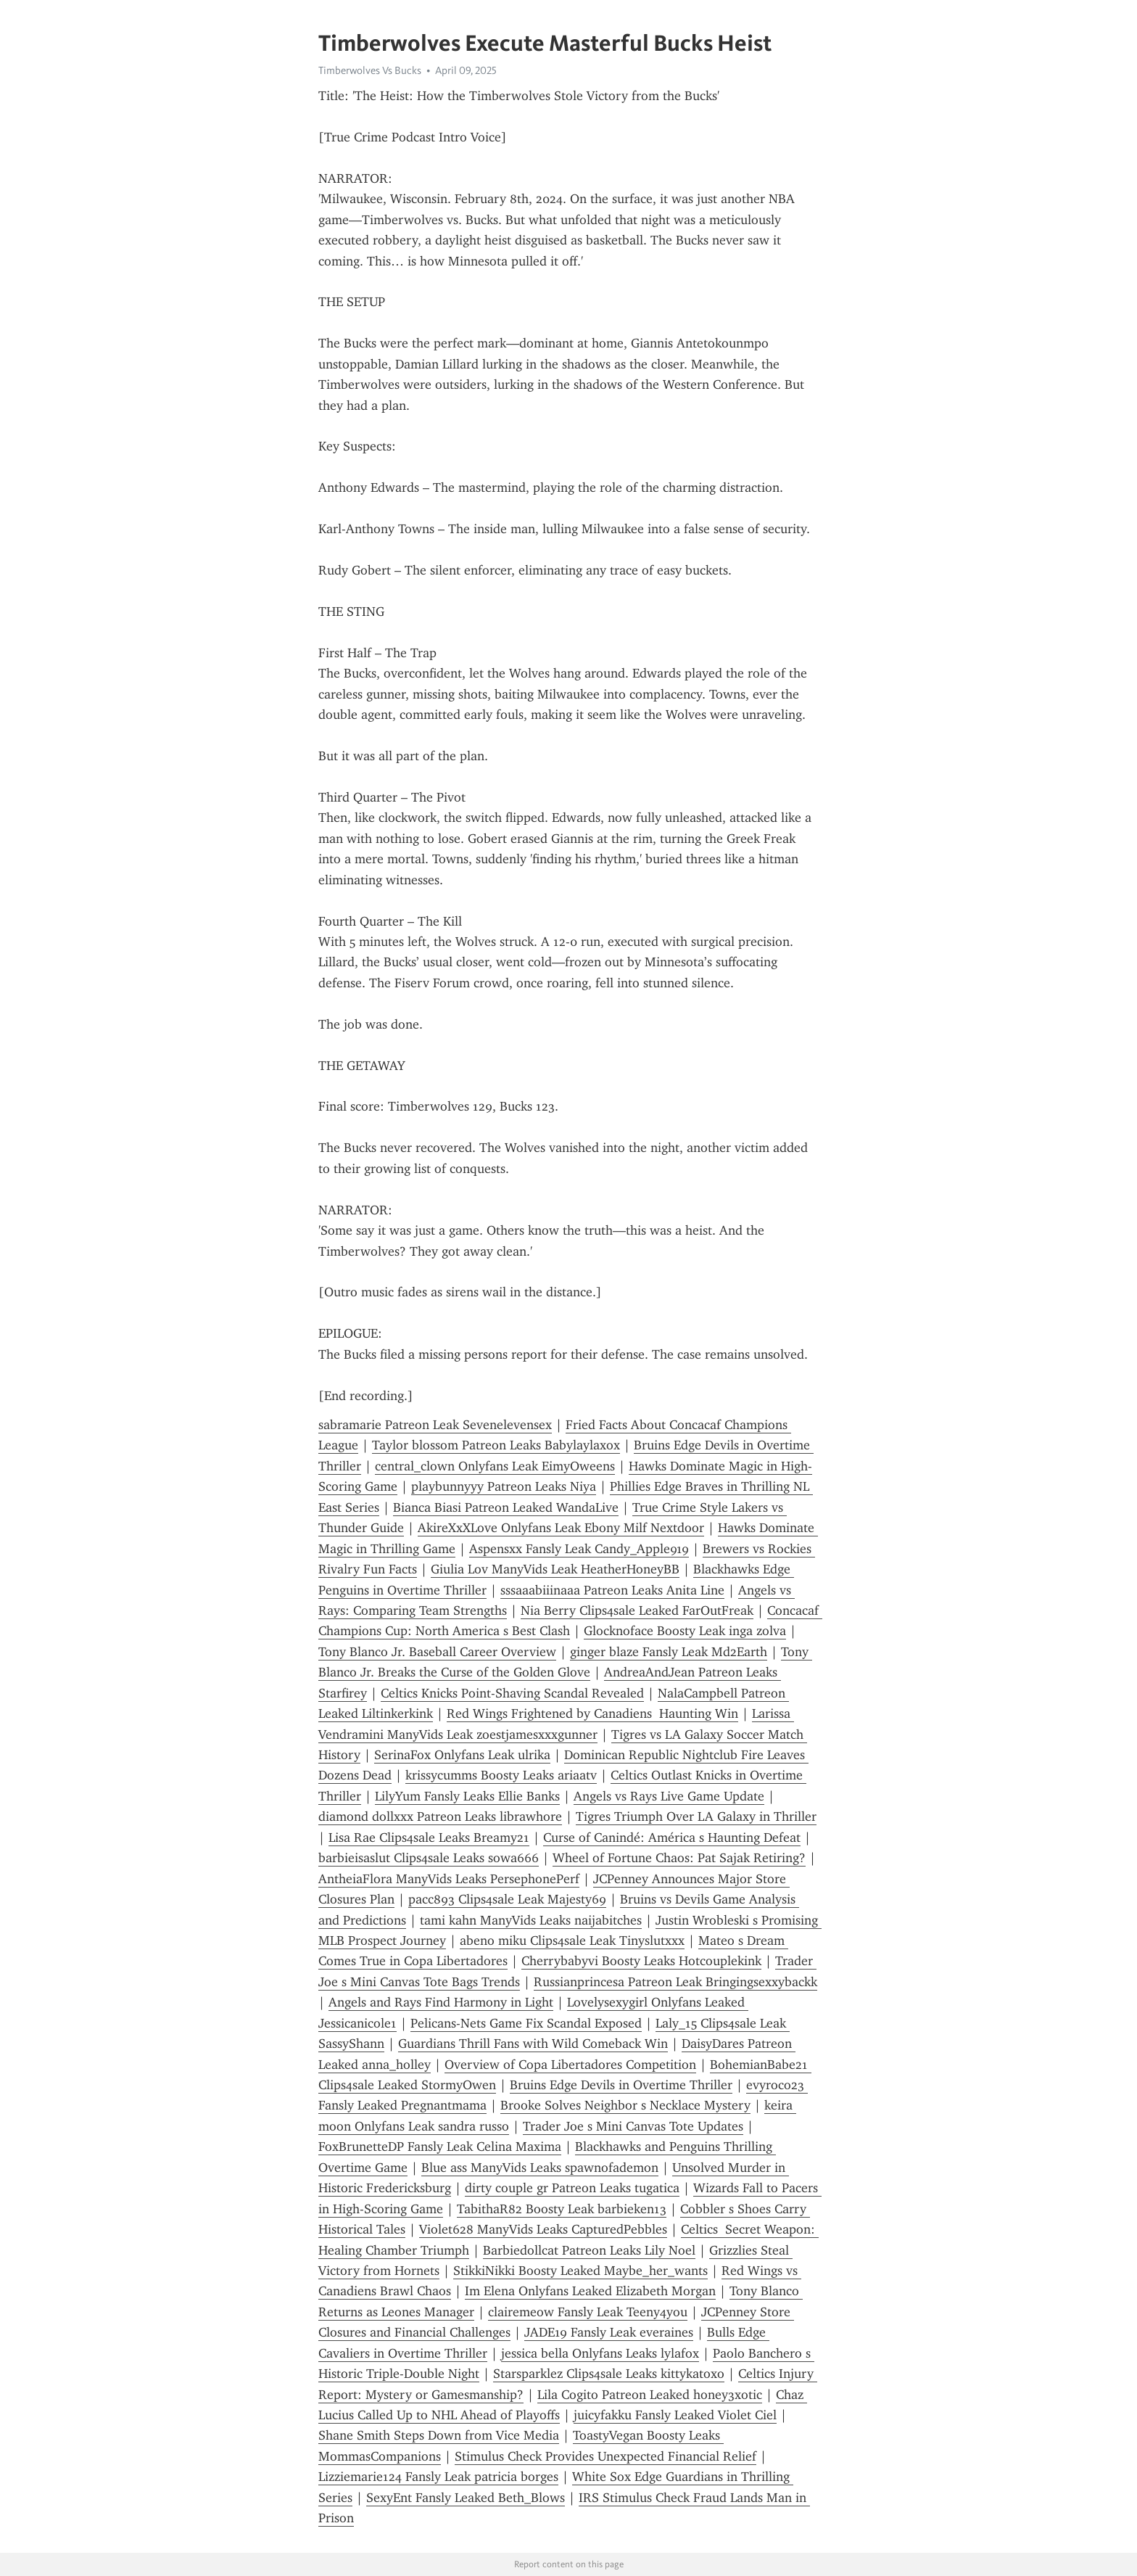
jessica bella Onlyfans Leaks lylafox (600, 2353)
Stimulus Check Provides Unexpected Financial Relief (605, 2456)
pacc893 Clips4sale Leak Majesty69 (507, 1899)
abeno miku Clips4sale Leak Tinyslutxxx (572, 1941)
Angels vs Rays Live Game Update (669, 1796)
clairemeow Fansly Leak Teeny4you (587, 2312)
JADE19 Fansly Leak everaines (608, 2332)
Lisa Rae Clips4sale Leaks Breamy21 (428, 1837)
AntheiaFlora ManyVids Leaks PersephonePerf (448, 1879)
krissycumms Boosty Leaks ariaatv (501, 1775)
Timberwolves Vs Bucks (369, 70)
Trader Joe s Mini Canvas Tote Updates (633, 2126)
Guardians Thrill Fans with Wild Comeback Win (533, 2044)
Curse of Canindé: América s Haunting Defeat (672, 1837)
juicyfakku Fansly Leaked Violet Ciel (675, 2415)
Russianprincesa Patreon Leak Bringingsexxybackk (675, 1982)
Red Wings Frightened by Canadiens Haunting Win (592, 1713)
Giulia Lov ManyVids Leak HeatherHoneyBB (555, 1569)
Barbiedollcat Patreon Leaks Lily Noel (589, 2250)
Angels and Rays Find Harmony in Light (440, 2002)
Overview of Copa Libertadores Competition (570, 2065)
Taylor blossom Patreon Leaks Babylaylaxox (496, 1445)
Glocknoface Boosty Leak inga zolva (685, 1631)
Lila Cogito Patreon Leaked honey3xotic (649, 2395)
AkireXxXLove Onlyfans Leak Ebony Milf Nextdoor (561, 1528)
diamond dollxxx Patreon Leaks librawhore (440, 1816)
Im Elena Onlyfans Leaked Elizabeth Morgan (590, 2291)
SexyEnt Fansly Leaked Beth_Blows (465, 2498)
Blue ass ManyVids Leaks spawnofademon (539, 2168)
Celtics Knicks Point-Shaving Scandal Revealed (512, 1693)
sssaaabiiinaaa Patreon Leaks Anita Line (612, 1590)
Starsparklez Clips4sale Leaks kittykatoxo (608, 2374)
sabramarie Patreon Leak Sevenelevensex (435, 1425)
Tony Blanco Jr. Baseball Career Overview (437, 1652)
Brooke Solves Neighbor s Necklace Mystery (625, 2105)
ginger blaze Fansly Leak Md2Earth (668, 1652)
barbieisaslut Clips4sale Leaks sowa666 (428, 1858)
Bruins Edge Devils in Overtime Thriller (621, 2085)
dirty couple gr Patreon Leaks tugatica (572, 2188)
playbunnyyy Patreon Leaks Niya (503, 1486)
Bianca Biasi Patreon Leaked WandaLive (506, 1507)
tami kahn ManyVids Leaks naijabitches (531, 1920)
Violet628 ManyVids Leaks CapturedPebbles (543, 2229)
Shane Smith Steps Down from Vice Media (438, 2435)
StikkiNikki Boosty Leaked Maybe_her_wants (580, 2271)
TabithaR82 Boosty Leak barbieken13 (561, 2209)
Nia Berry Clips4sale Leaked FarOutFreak (637, 1610)
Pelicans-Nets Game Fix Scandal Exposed (526, 2023)
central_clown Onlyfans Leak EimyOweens (495, 1466)
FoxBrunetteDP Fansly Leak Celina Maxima (439, 2147)
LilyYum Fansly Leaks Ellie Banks (467, 1796)
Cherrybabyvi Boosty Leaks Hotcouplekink (641, 1961)
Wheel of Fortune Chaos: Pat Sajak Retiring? (679, 1858)
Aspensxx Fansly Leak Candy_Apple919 (579, 1549)
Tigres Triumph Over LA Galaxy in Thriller (696, 1816)
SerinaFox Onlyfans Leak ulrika (462, 1755)
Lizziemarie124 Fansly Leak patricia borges (438, 2477)
